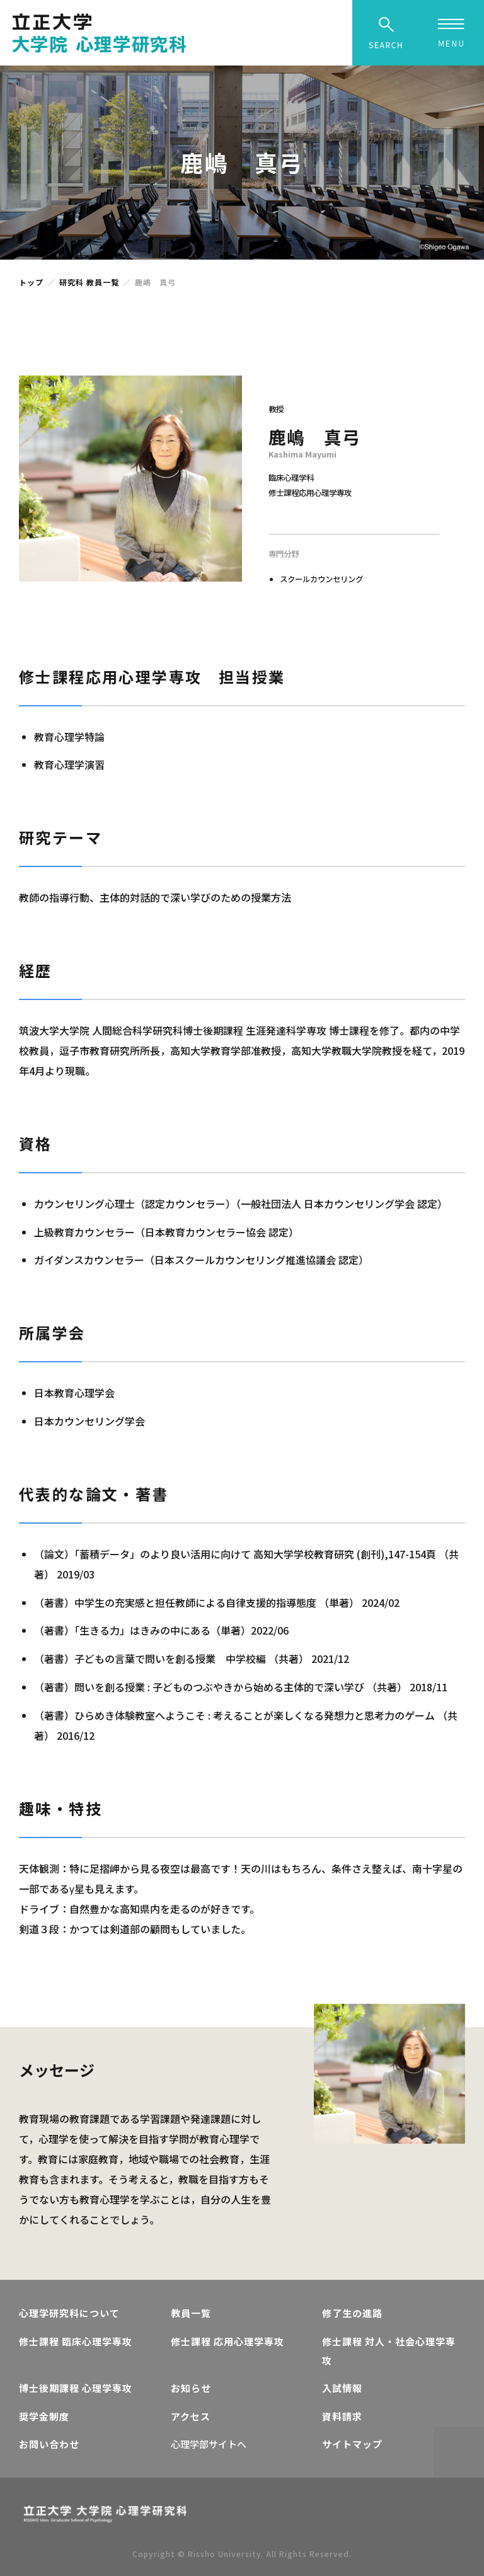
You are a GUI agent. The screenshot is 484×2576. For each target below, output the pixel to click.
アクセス (190, 2416)
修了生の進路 (352, 2313)
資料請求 (342, 2416)
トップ (31, 282)
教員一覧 (191, 2313)
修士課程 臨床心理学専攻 (75, 2341)
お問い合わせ (49, 2444)
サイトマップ (352, 2444)
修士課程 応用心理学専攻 (227, 2341)
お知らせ (191, 2388)
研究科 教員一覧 (89, 282)
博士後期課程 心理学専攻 (75, 2388)
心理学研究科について (69, 2313)
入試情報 (342, 2388)
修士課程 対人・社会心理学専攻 (389, 2351)
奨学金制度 (44, 2416)
